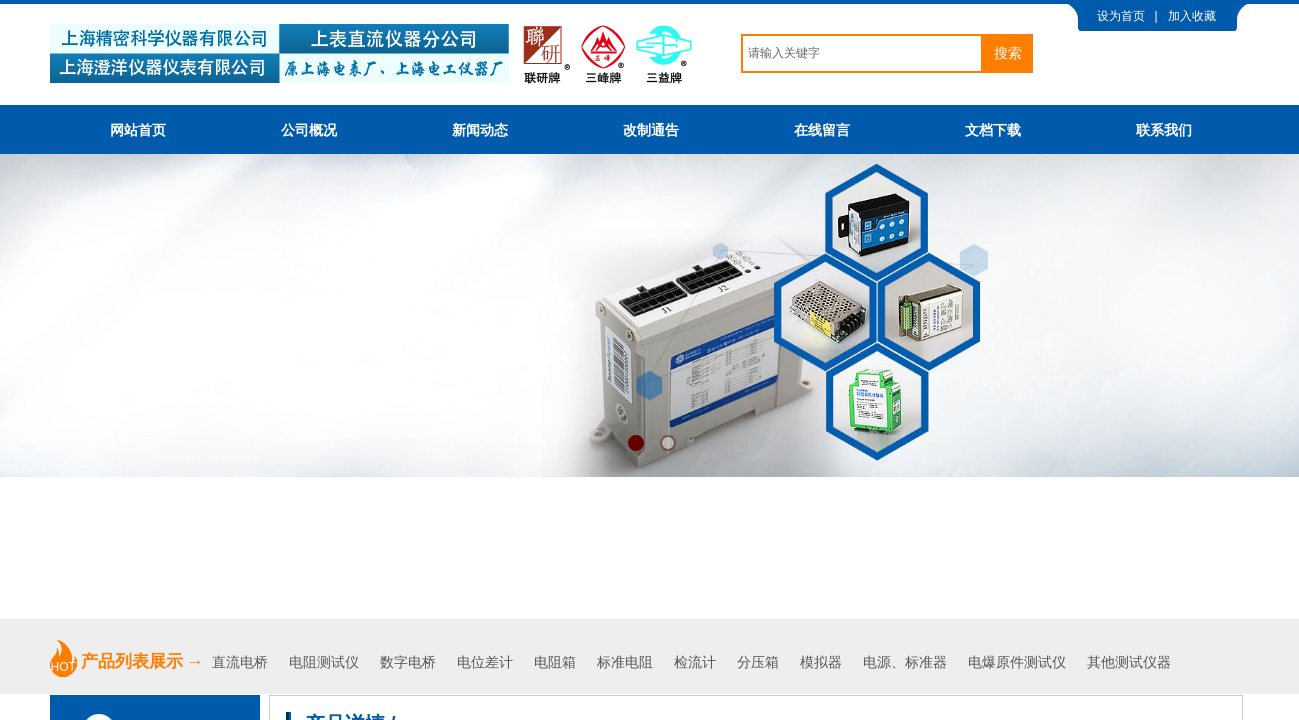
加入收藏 (1192, 16)
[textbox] (862, 53)
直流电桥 (242, 662)
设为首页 (1121, 16)
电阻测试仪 (324, 662)
